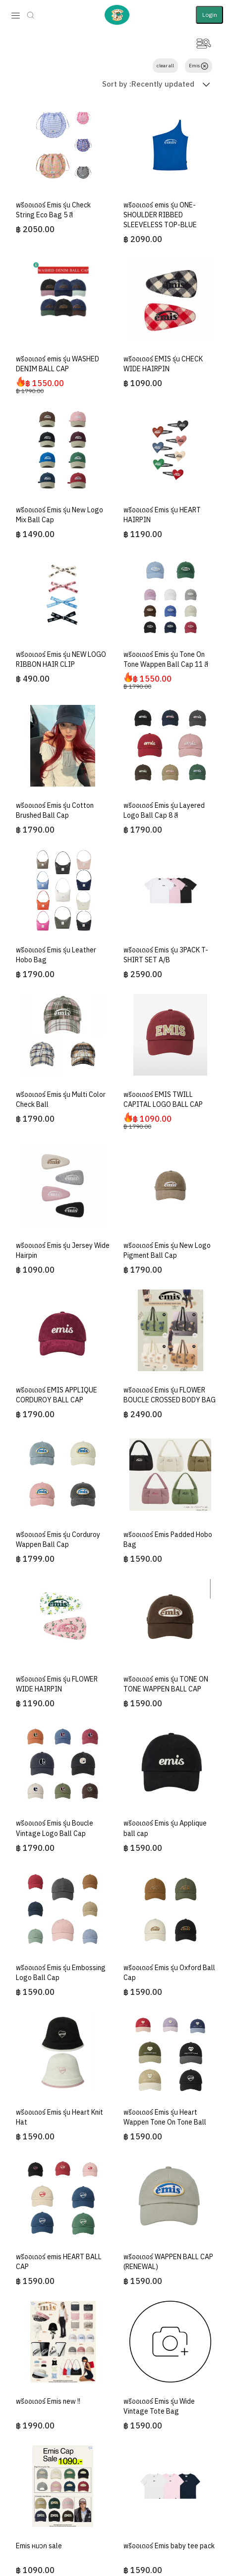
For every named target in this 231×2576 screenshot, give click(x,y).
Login (209, 14)
